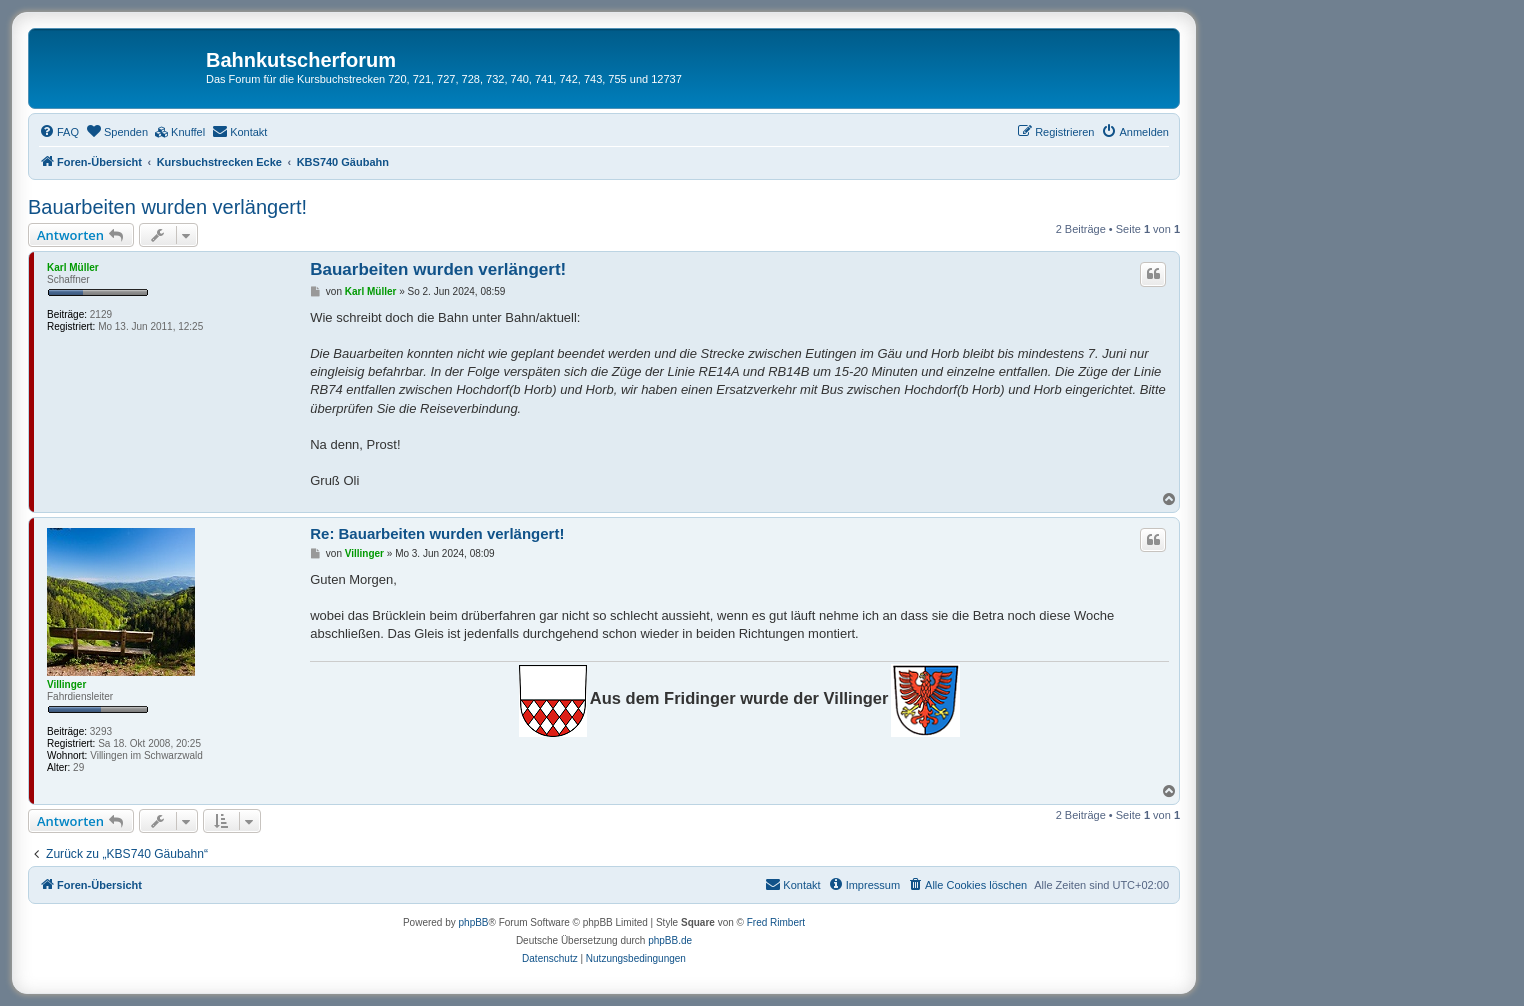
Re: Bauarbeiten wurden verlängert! (437, 533)
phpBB (474, 922)
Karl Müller (73, 267)
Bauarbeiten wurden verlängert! (167, 207)
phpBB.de (670, 940)
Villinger (66, 684)
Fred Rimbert (776, 922)
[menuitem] (59, 132)
